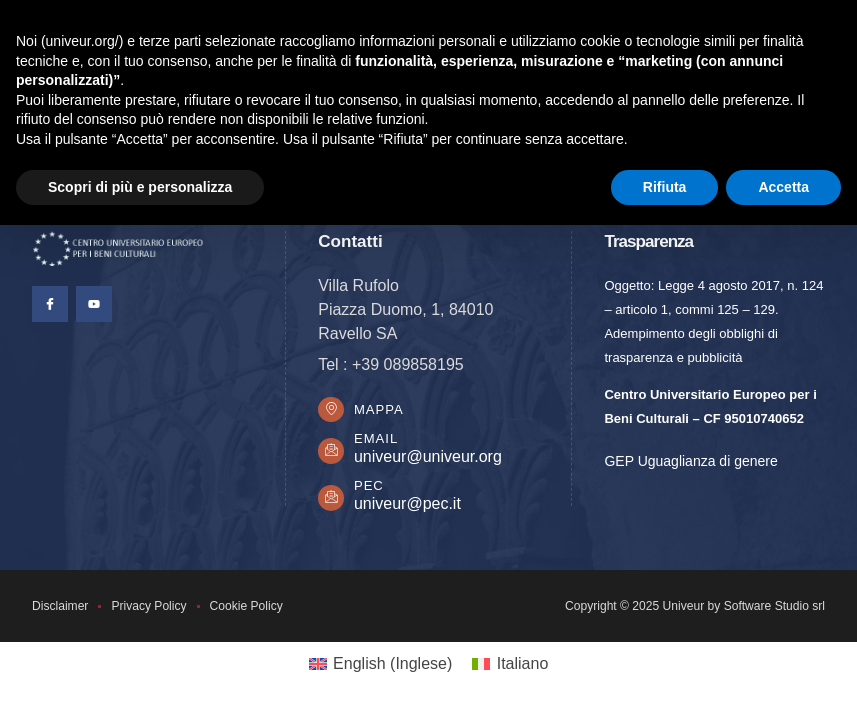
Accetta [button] (783, 187)
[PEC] (332, 500)
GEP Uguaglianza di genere (690, 461)
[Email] (332, 453)
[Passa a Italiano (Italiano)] (510, 667)
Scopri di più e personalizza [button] (140, 187)
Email (378, 441)
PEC (371, 488)
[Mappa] (332, 411)
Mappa (381, 410)
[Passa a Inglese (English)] (381, 667)
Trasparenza (648, 241)
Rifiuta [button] (665, 187)
